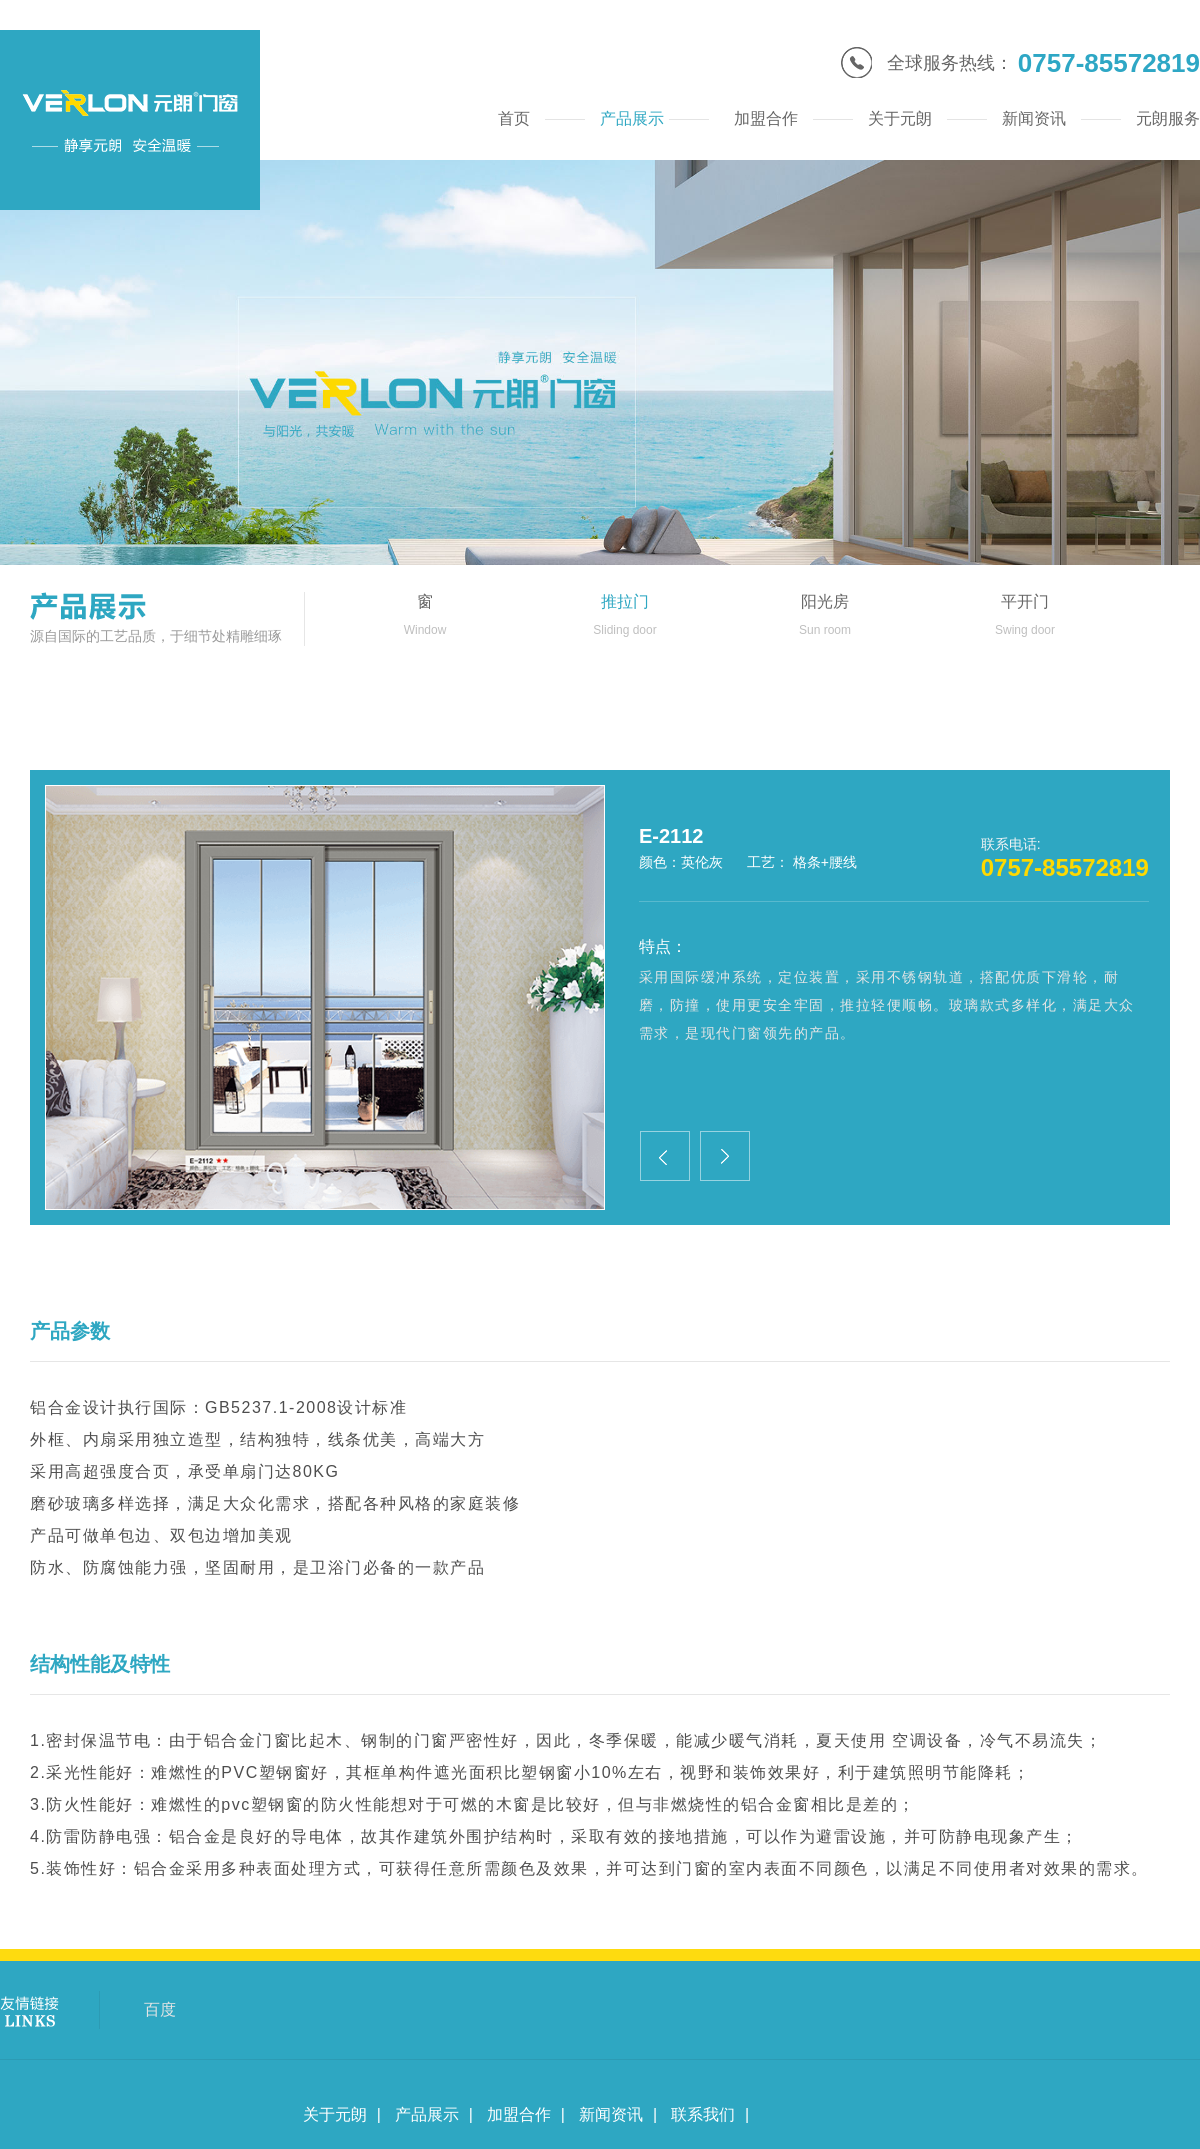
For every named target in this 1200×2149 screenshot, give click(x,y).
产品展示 (427, 2114)
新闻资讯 (611, 2114)
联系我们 (703, 2114)
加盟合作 (519, 2114)
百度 (160, 2009)
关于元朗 (335, 2114)
